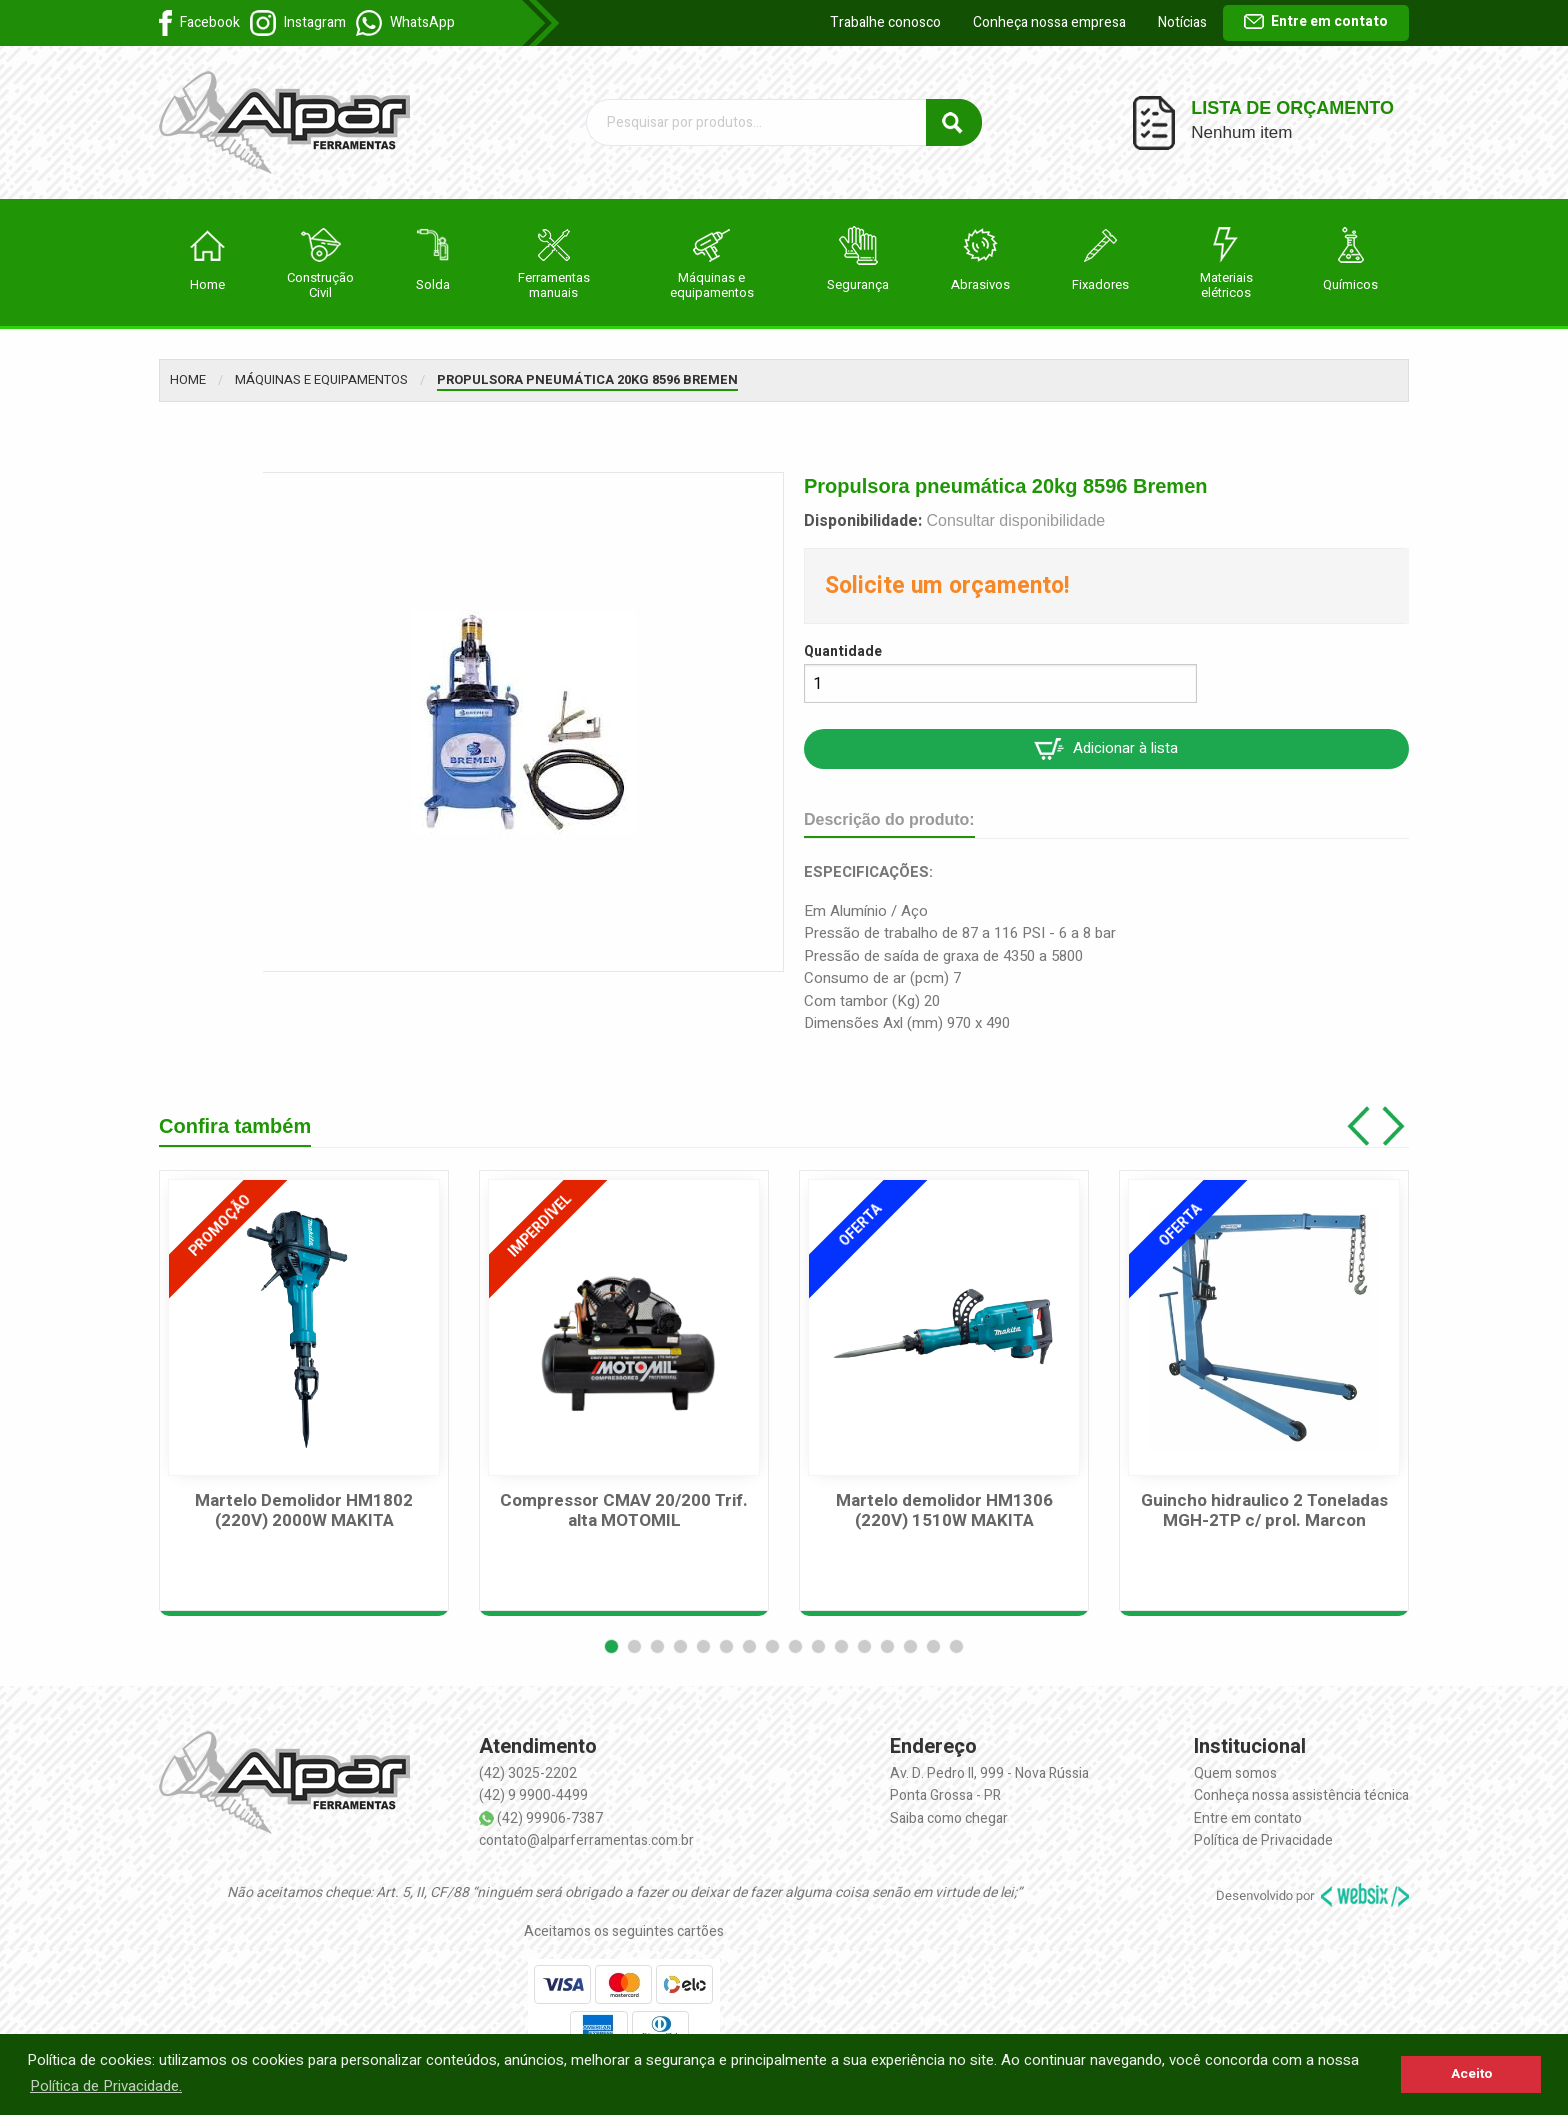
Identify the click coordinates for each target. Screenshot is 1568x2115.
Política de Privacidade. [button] (106, 2086)
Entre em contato (1316, 21)
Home (188, 379)
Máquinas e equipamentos (321, 379)
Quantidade (843, 651)
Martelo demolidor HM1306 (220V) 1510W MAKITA (944, 1511)
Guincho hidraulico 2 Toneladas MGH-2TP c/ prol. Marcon (1264, 1511)
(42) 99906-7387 (550, 1818)
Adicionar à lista (1106, 748)
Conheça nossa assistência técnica (1301, 1795)
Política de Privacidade (1263, 1840)
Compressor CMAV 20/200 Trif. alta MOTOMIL (624, 1511)
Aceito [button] (1471, 2074)
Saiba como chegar (949, 1818)
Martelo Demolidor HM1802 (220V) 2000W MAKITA (304, 1511)
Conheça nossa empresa (1049, 22)
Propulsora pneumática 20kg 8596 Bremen (587, 379)
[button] (611, 1646)
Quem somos (1235, 1773)
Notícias (1182, 22)
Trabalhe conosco (885, 22)
